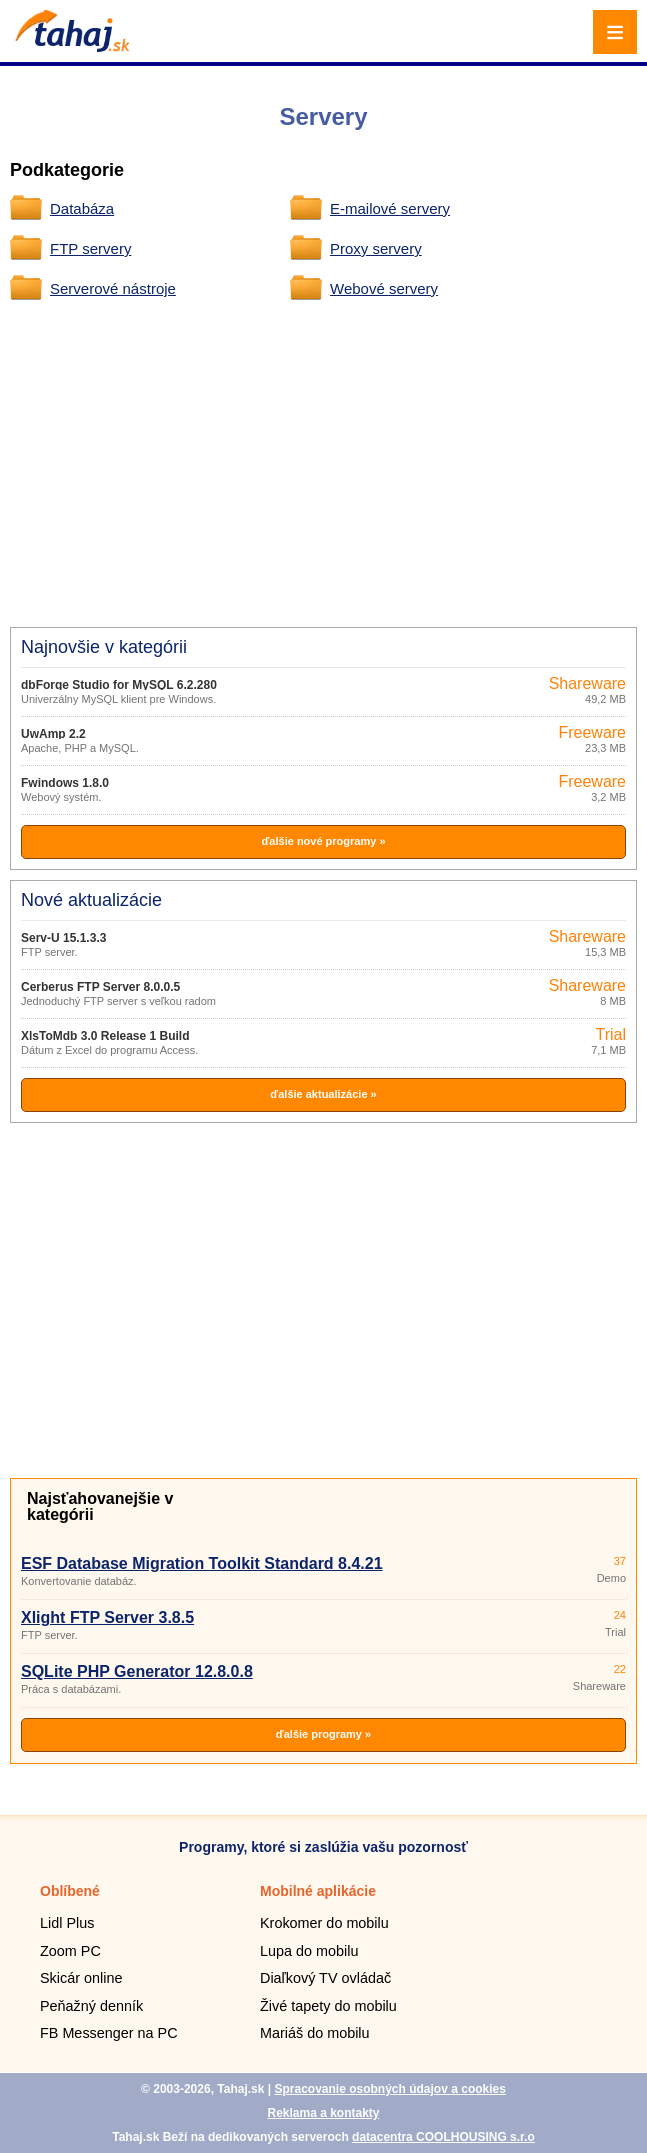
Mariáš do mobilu (315, 2033)
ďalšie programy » (323, 1734)
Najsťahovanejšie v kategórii (100, 1506)
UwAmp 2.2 (53, 734)
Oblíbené (70, 1891)
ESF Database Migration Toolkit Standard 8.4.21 (202, 1563)
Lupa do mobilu (309, 1951)
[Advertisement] (332, 461)
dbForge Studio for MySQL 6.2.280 (119, 685)
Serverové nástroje (113, 288)
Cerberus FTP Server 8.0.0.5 (100, 987)
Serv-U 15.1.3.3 (63, 938)
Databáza (82, 208)
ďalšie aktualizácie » (323, 1094)
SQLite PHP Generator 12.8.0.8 (137, 1671)
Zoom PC (70, 1951)
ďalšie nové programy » (323, 841)
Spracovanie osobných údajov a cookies (389, 2089)
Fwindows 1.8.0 (65, 783)
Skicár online (81, 1978)
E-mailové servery (390, 208)
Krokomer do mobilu (324, 1923)
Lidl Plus (67, 1923)
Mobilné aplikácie (318, 1891)
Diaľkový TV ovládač (325, 1978)
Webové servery (384, 288)
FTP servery (90, 248)
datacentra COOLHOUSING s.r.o (443, 2137)
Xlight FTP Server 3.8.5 (107, 1617)
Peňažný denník (91, 2006)
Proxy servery (376, 248)
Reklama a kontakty (323, 2113)
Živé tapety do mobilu (328, 2006)
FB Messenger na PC (109, 2033)
